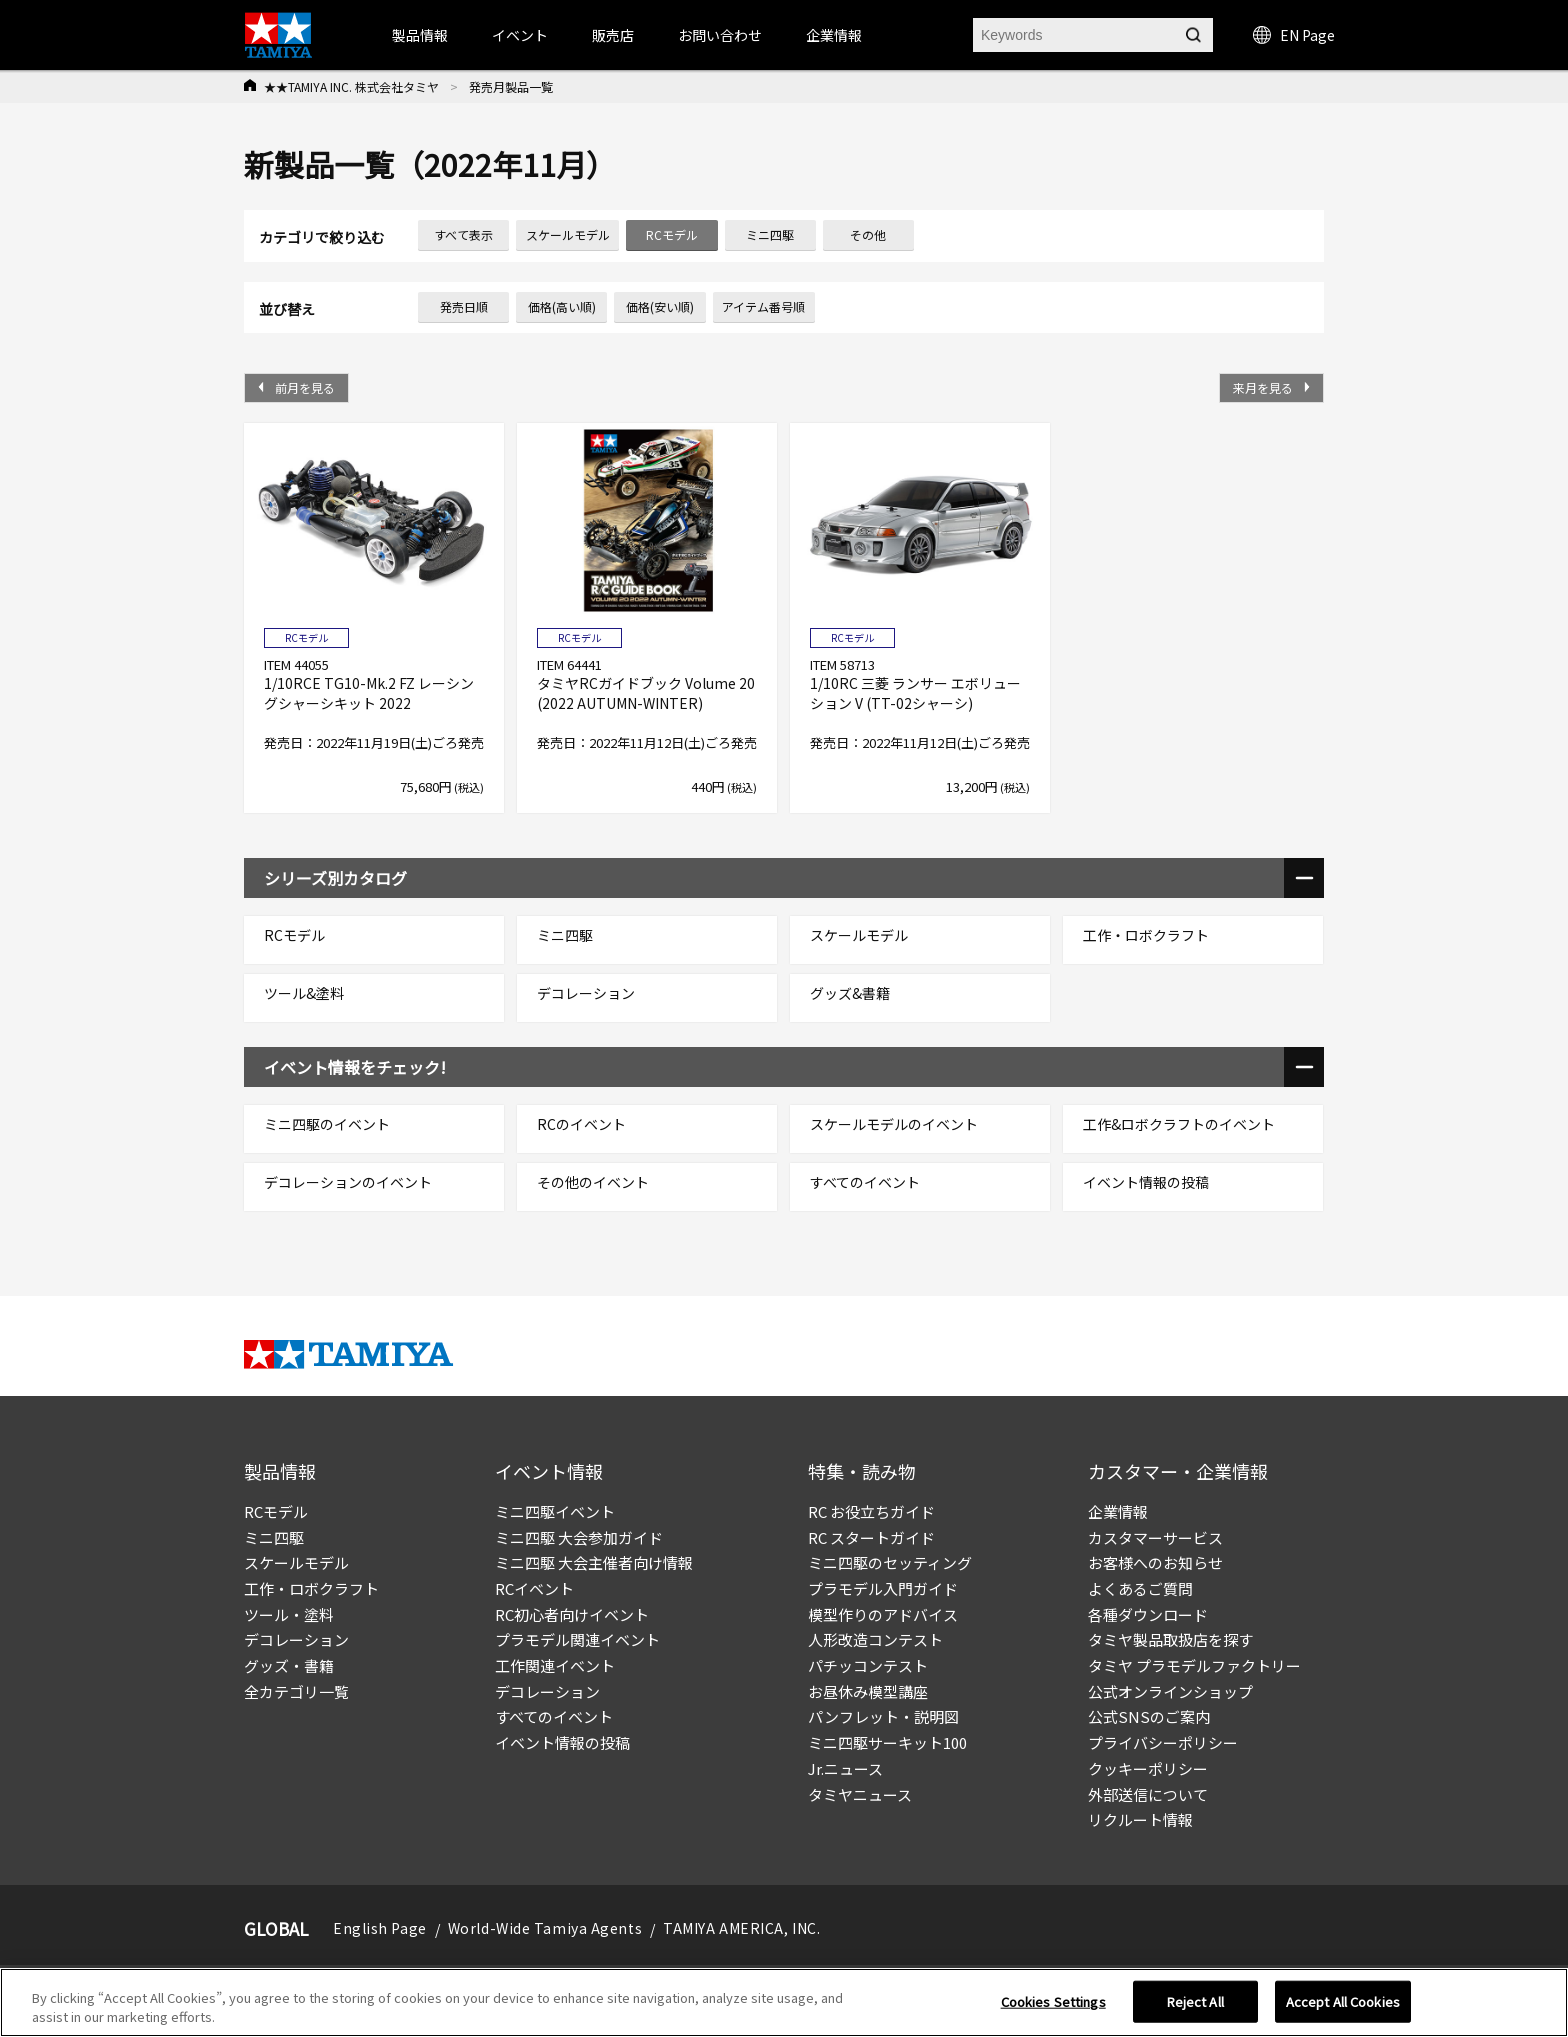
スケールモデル (296, 1562)
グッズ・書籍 (289, 1665)
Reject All (1195, 2009)
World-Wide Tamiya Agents (545, 1928)
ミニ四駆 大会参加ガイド (579, 1537)
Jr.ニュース (845, 1768)
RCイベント (534, 1588)
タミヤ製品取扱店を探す (1170, 1639)
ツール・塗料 (289, 1614)
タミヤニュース (860, 1794)
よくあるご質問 (1140, 1588)
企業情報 (1118, 1511)
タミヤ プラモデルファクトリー (1194, 1665)
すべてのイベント (554, 1716)
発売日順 (464, 306)
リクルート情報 (1140, 1819)
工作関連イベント (555, 1665)
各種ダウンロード (1148, 1614)
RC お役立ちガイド (871, 1511)
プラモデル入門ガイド (883, 1588)
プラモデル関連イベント (577, 1639)
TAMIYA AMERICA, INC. (741, 1928)
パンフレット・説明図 (883, 1716)
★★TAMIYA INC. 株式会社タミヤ (351, 86)
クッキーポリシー (1148, 1768)
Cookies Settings (1053, 2009)
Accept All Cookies (1343, 2009)
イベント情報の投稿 (562, 1742)
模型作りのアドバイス (883, 1614)
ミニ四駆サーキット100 (887, 1742)
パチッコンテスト (868, 1665)
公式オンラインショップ (1170, 1691)
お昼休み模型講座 (868, 1691)
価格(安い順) (660, 306)
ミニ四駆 (274, 1537)
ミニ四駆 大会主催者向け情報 (594, 1562)
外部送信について (1148, 1794)
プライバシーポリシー (1163, 1742)
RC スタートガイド (871, 1537)
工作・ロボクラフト (311, 1588)
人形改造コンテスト (875, 1639)
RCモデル (276, 1511)
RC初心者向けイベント (572, 1614)
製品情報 (420, 35)
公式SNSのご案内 (1149, 1716)
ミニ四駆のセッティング (890, 1562)
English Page (380, 1928)
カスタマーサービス (1155, 1537)
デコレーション (296, 1639)
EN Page (1294, 35)
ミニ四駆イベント (555, 1511)
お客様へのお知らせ (1155, 1562)
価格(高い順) (562, 306)
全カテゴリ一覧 (296, 1691)
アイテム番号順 (763, 306)
